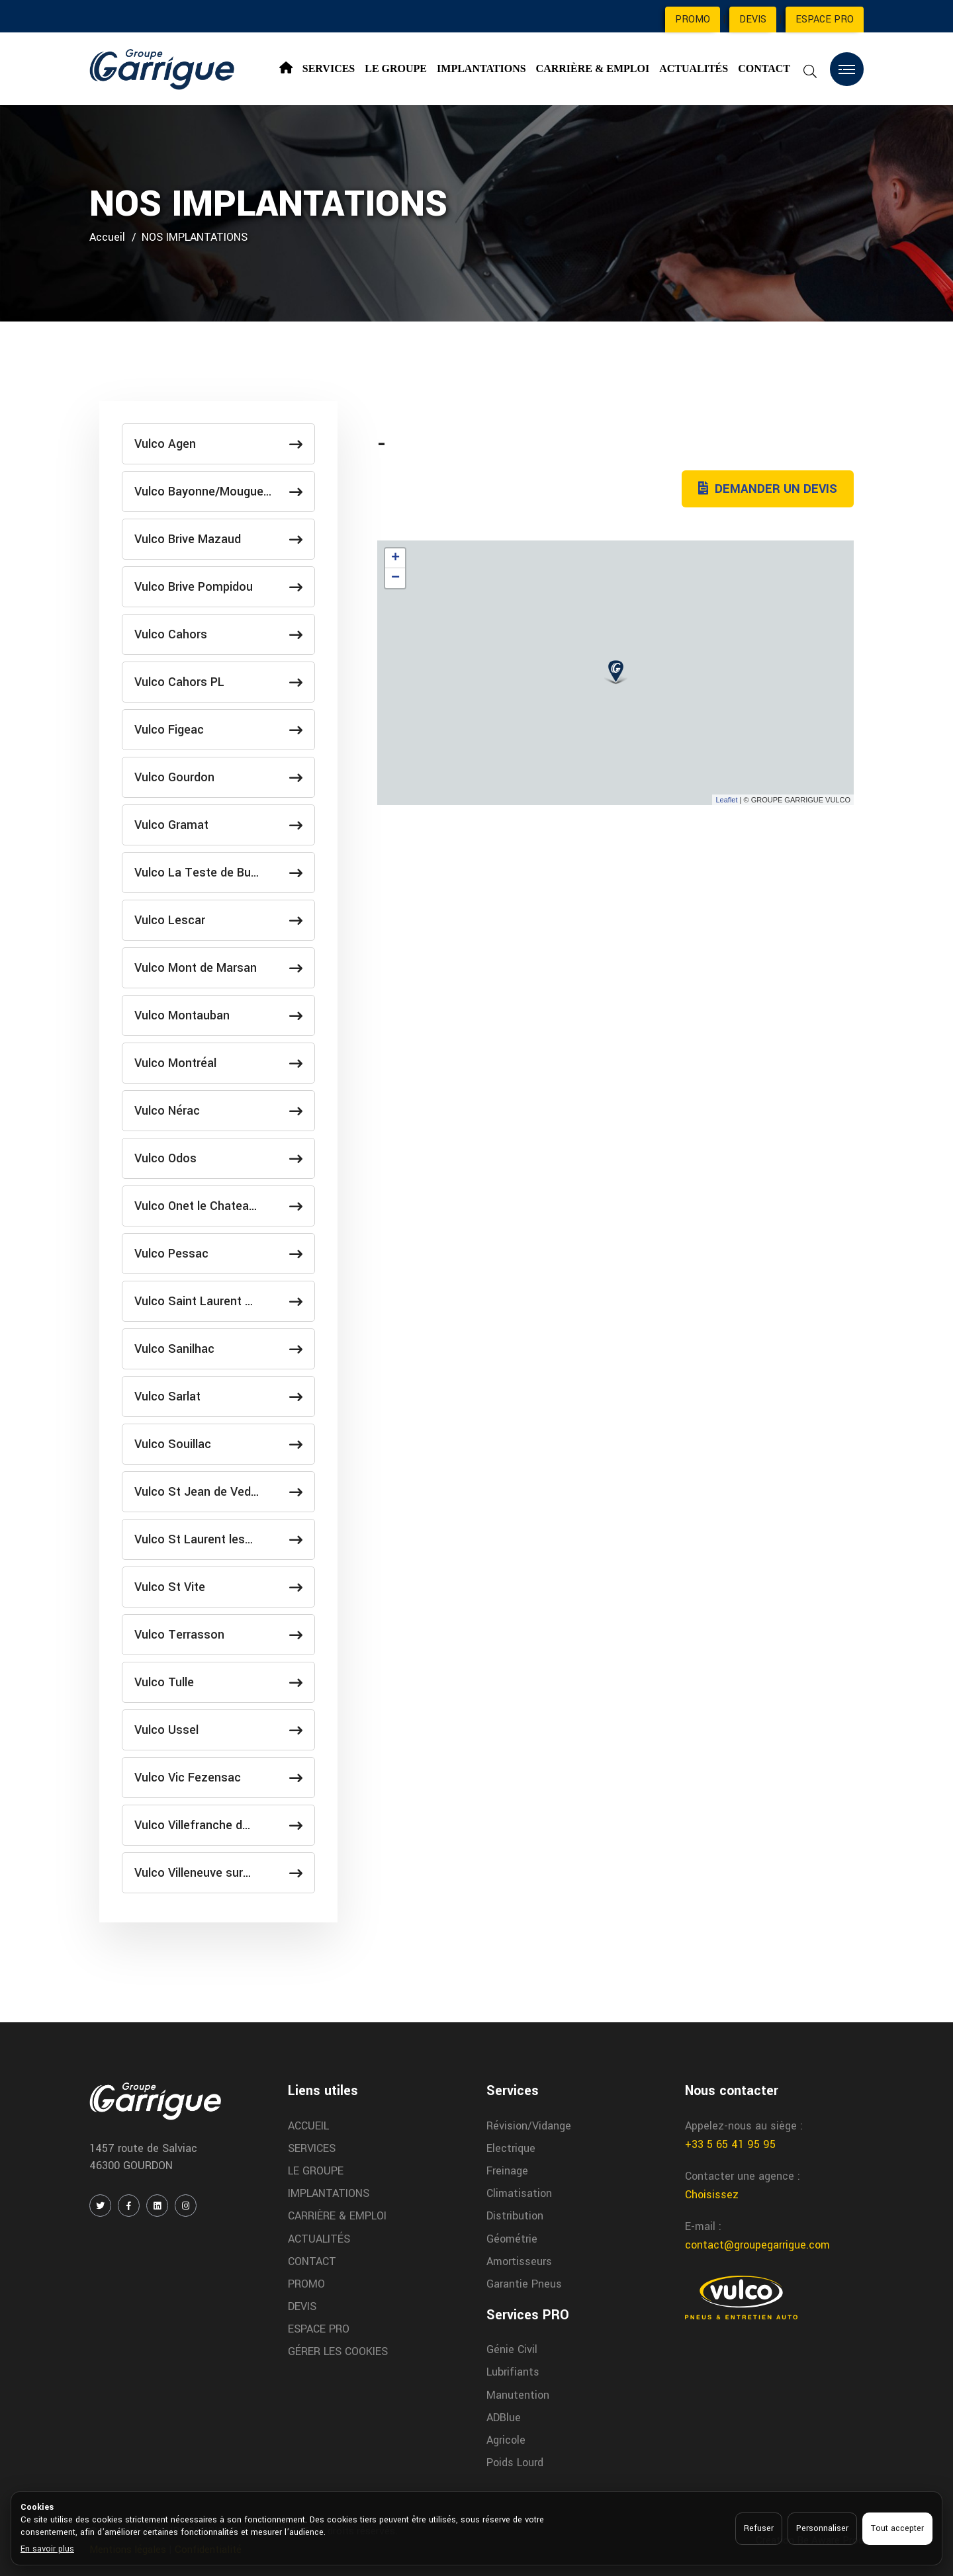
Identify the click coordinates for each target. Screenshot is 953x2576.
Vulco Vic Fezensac (218, 1777)
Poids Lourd (514, 2462)
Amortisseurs (519, 2261)
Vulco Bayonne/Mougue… (218, 491)
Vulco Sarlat (218, 1396)
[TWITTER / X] (100, 2205)
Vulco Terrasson (218, 1634)
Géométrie (511, 2239)
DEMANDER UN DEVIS (767, 488)
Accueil (107, 237)
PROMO (692, 19)
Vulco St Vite (218, 1587)
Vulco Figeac (218, 729)
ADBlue (503, 2417)
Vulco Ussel (218, 1730)
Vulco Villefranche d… (218, 1825)
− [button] (395, 578)
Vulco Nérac (218, 1110)
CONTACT (764, 68)
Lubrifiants (512, 2372)
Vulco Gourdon (218, 777)
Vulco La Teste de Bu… (218, 872)
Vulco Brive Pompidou (218, 586)
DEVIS (752, 19)
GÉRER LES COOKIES (338, 2351)
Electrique (510, 2148)
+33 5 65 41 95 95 (730, 2144)
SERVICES (328, 68)
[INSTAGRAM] (186, 2205)
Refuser (759, 2528)
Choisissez (712, 2194)
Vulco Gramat (218, 825)
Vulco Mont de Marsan (218, 967)
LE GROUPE (396, 68)
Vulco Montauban (218, 1015)
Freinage (507, 2170)
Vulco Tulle (218, 1682)
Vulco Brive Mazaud (218, 539)
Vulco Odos (218, 1158)
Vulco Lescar (218, 920)
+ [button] (395, 558)
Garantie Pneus (524, 2284)
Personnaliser (822, 2528)
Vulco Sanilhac (218, 1348)
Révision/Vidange (528, 2125)
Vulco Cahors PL (218, 682)
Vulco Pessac (218, 1253)
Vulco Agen (218, 443)
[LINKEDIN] (157, 2205)
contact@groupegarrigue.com (757, 2245)
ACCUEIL (308, 2125)
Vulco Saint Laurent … (218, 1301)
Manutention (517, 2395)
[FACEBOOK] (129, 2205)
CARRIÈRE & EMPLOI (593, 68)
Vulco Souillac (218, 1444)
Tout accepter (897, 2528)
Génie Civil (511, 2349)
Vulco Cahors (218, 634)
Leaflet (726, 800)
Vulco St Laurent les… (218, 1539)
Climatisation (519, 2193)
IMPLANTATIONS (481, 68)
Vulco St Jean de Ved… (218, 1491)
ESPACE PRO (824, 19)
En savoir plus (47, 2549)
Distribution (514, 2215)
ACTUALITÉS (693, 68)
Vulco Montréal (218, 1063)
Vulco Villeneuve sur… (218, 1872)
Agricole (505, 2440)
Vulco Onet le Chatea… (218, 1206)
